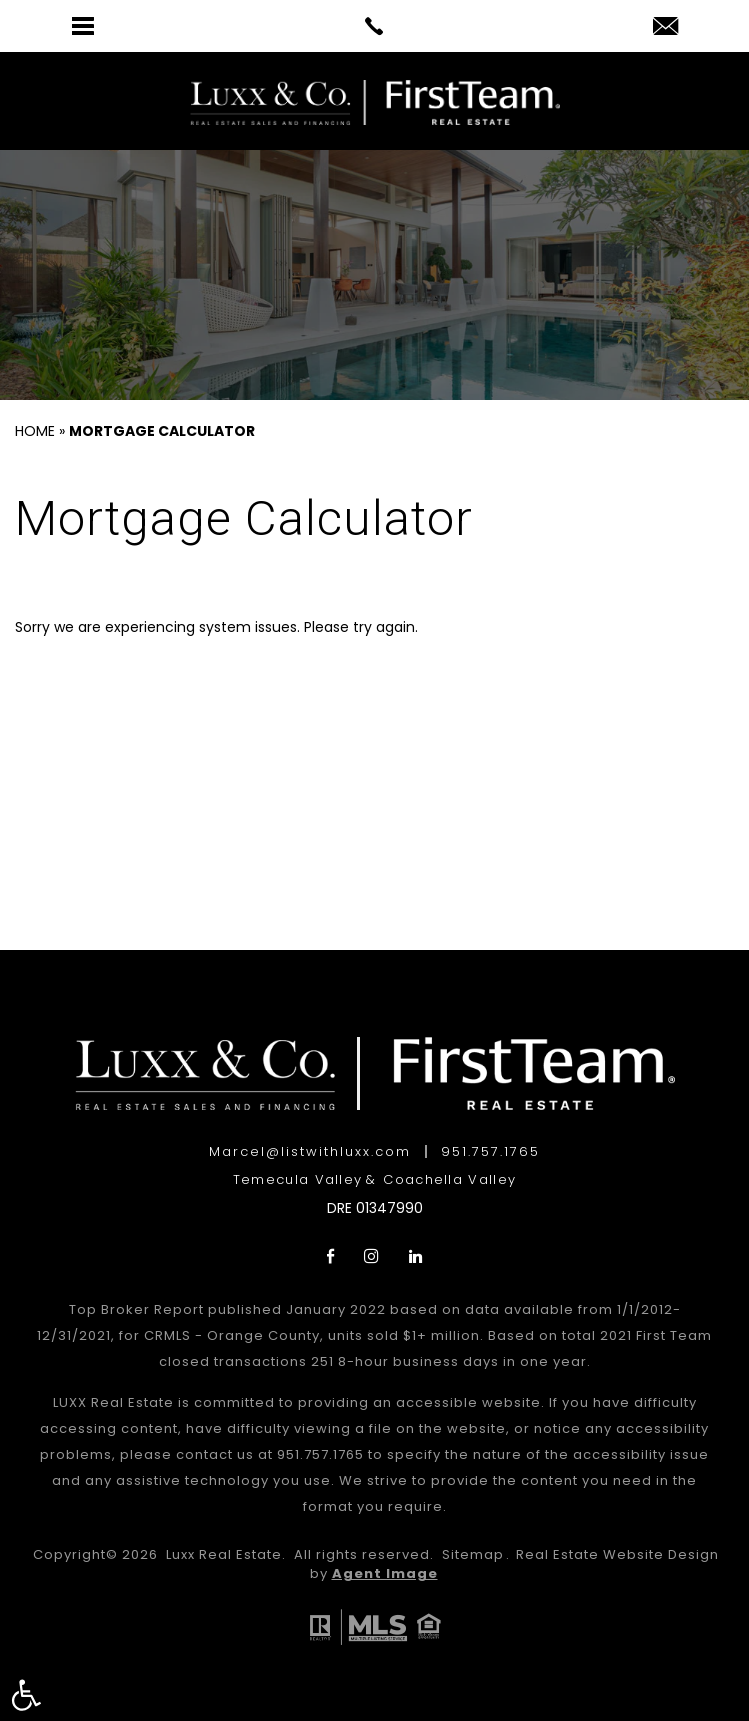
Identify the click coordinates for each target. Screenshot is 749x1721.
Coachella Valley (449, 1179)
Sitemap (473, 1554)
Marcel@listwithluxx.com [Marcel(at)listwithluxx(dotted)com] (310, 1151)
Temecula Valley (298, 1179)
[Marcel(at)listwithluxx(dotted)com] (665, 27)
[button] (26, 1695)
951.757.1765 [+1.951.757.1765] (490, 1151)
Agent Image (385, 1573)
